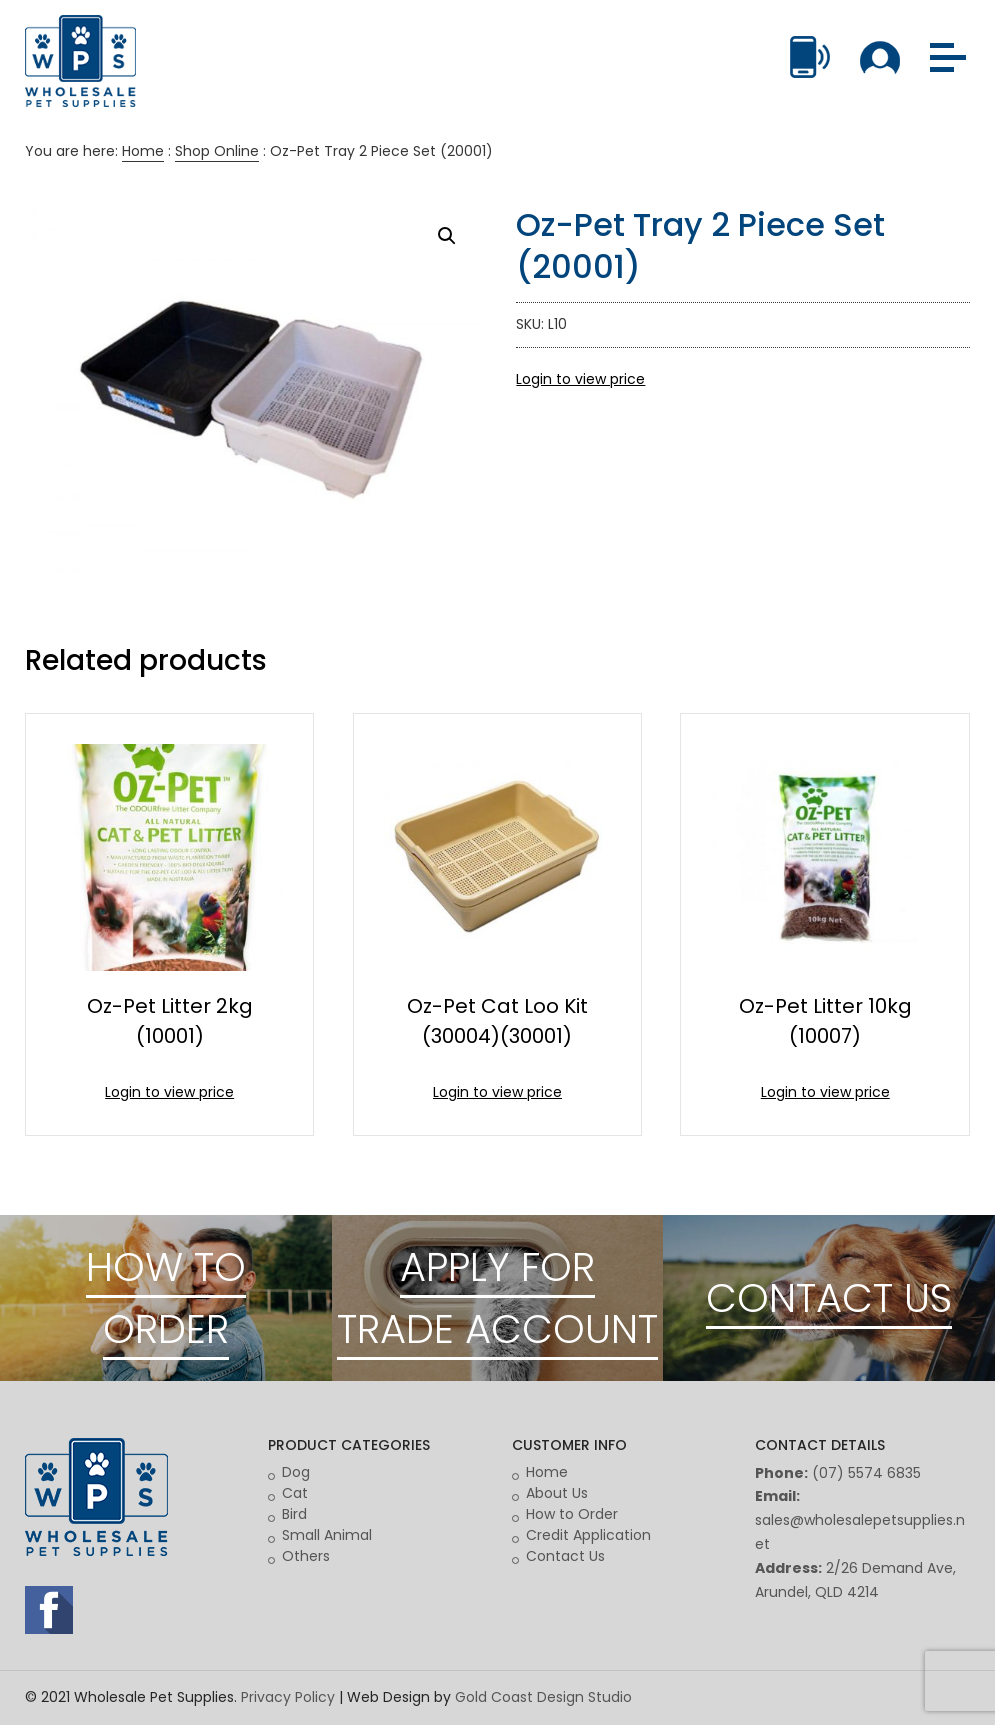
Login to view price (580, 379)
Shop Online (217, 151)
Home (143, 151)
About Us (557, 1493)
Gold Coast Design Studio (543, 1697)
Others (306, 1556)
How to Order (572, 1514)
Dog (296, 1472)
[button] (447, 236)
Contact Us (565, 1556)
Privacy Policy (288, 1697)
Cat (295, 1493)
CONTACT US (829, 1298)
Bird (294, 1514)
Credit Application (588, 1535)
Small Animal (327, 1535)
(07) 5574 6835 (866, 1473)
